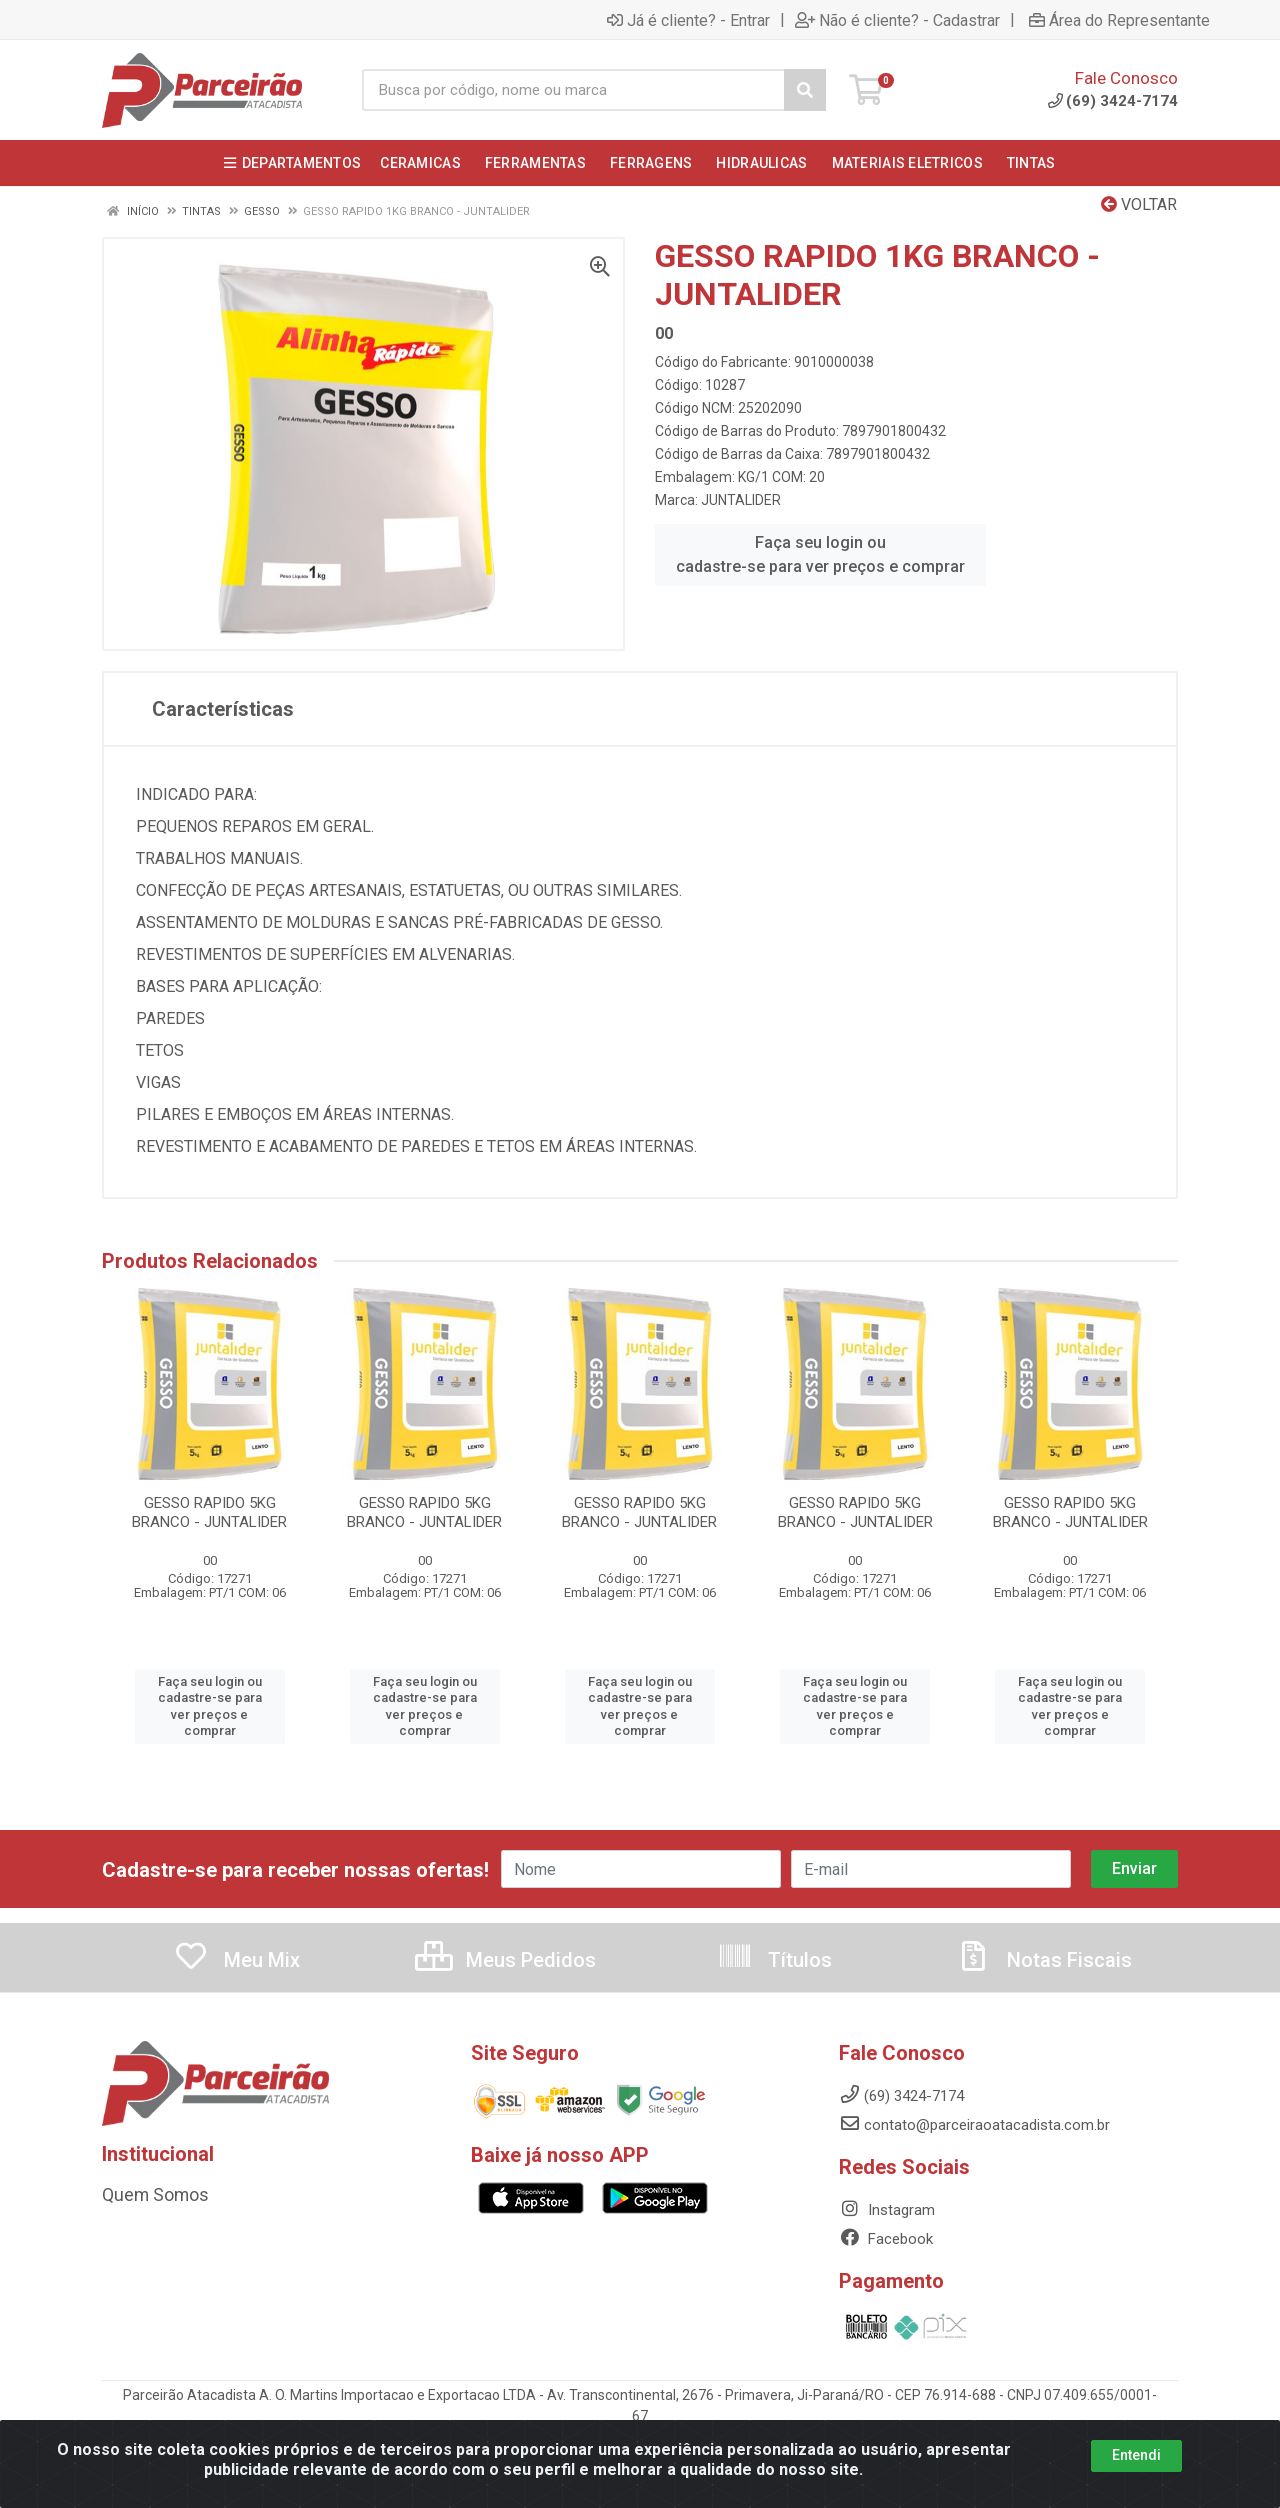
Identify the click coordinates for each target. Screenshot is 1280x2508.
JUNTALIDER (741, 500)
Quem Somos (147, 2195)
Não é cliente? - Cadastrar (897, 20)
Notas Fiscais (1044, 1960)
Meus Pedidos (505, 1960)
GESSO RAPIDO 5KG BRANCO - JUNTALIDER (209, 1512)
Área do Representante (1119, 20)
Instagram (887, 2210)
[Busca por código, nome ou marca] (573, 90)
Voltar (1139, 204)
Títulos (774, 1960)
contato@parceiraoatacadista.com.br (974, 2125)
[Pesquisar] (805, 90)
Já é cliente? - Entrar (688, 20)
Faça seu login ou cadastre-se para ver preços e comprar (820, 554)
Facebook (886, 2239)
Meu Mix (236, 1960)
